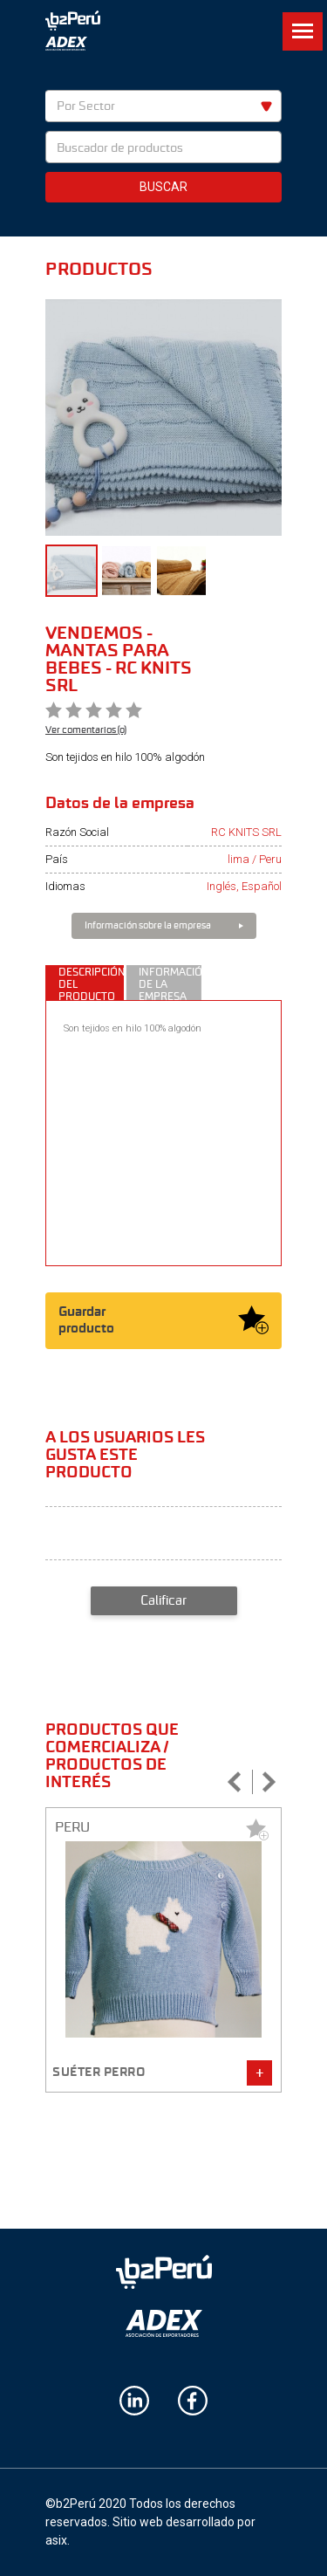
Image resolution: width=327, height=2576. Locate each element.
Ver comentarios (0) (85, 729)
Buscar (163, 187)
